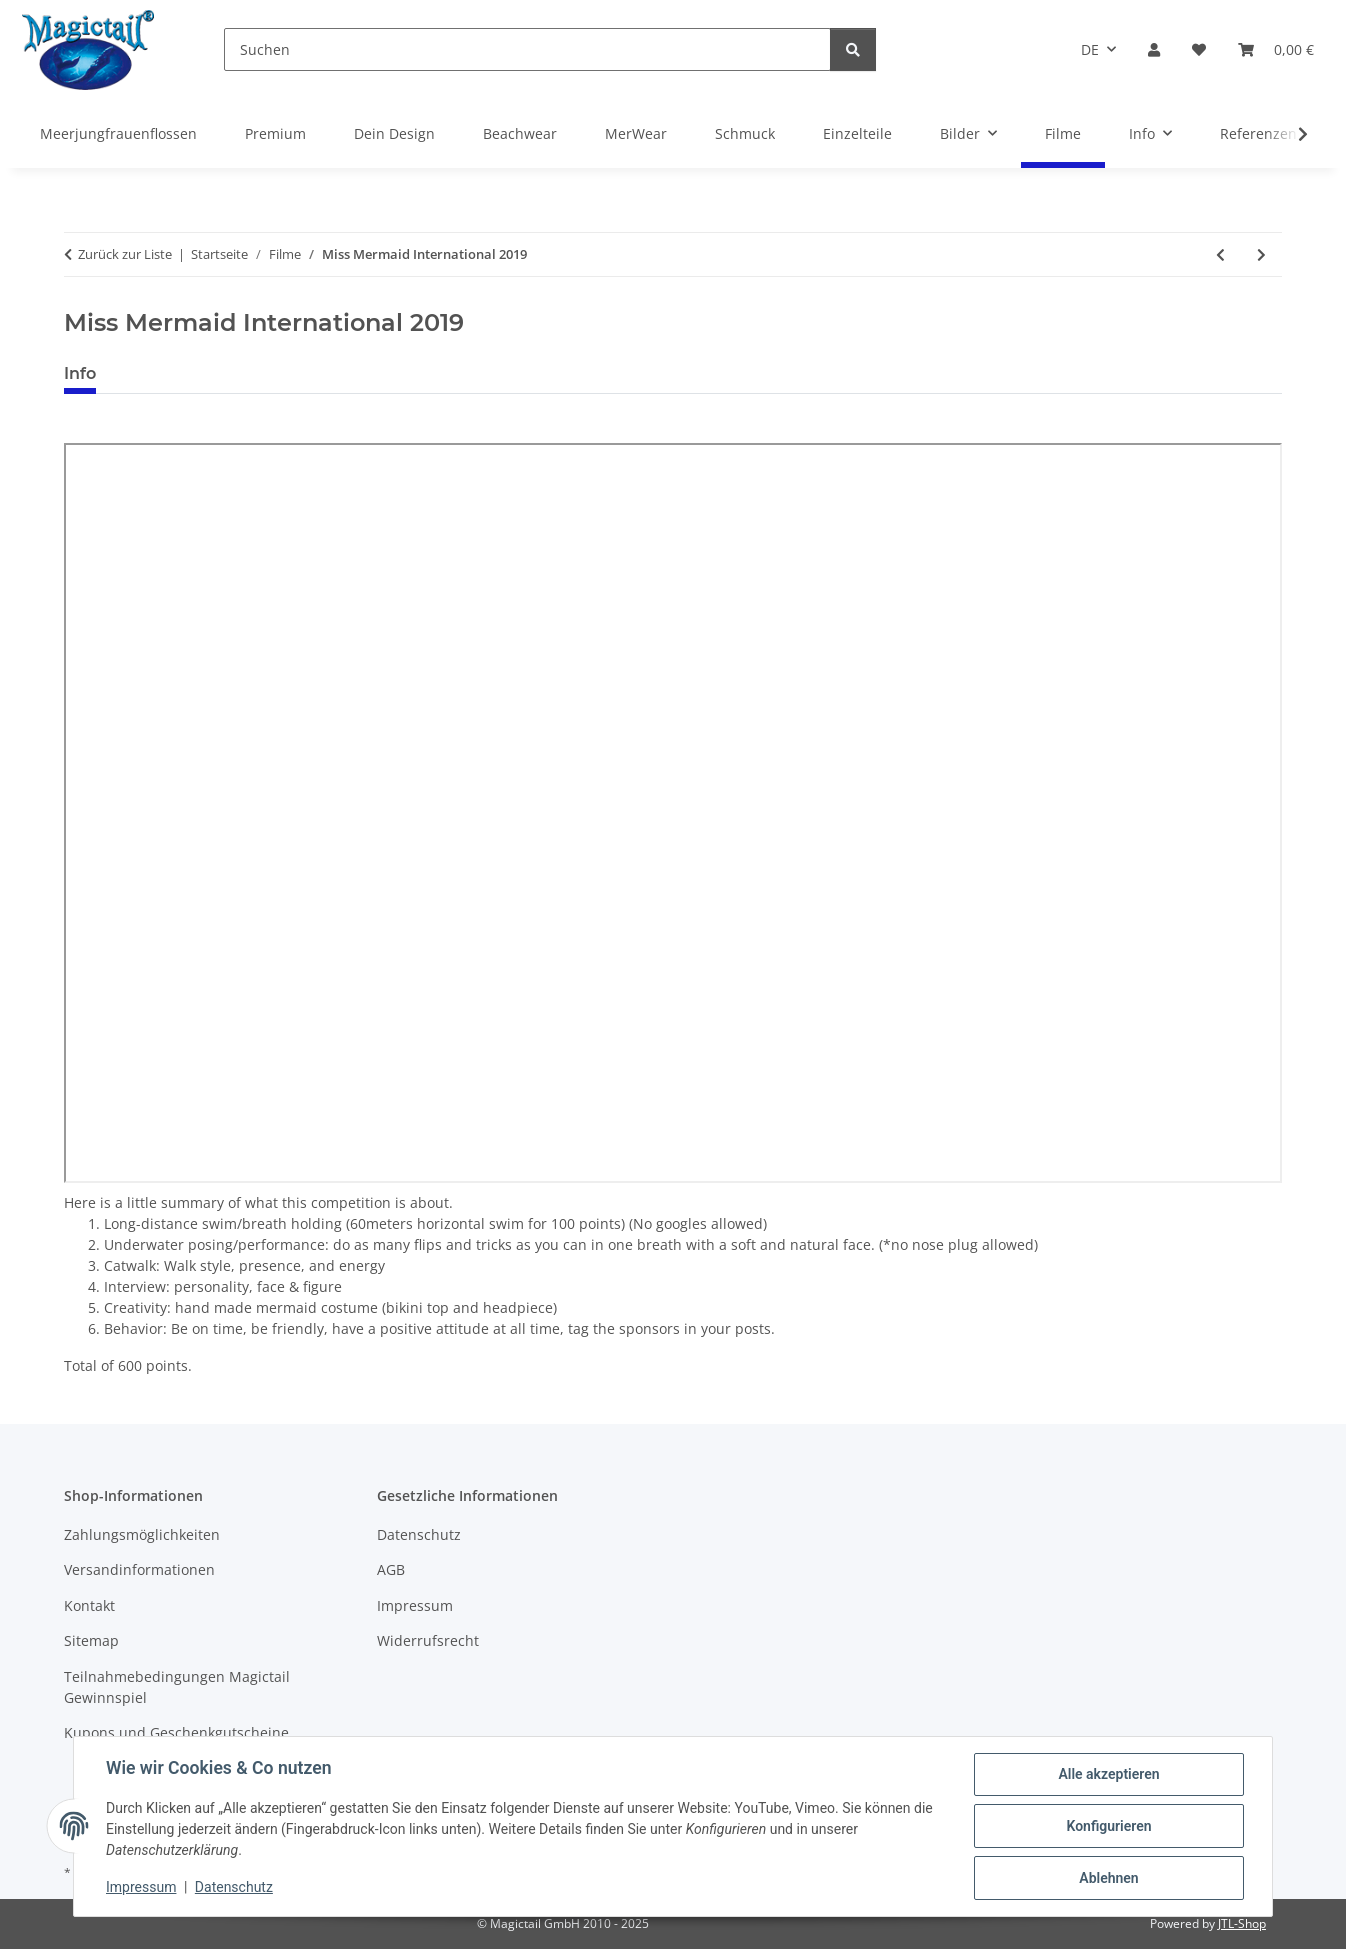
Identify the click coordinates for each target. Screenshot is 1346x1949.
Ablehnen (1108, 1878)
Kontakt (89, 1605)
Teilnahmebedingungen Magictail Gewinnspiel (177, 1687)
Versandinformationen (139, 1569)
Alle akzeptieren (1108, 1774)
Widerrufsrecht (428, 1640)
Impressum (141, 1887)
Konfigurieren (1108, 1826)
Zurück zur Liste (125, 254)
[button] (1154, 49)
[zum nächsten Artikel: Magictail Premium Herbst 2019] (1261, 254)
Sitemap (91, 1640)
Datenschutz (234, 1887)
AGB (391, 1569)
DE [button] (1090, 49)
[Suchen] (527, 49)
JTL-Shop (1242, 1923)
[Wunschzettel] (1199, 49)
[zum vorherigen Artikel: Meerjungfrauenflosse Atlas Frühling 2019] (1220, 254)
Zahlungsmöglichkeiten (142, 1534)
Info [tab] (80, 373)
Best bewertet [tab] (187, 373)
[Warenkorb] (1276, 49)
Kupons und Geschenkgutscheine (176, 1732)
